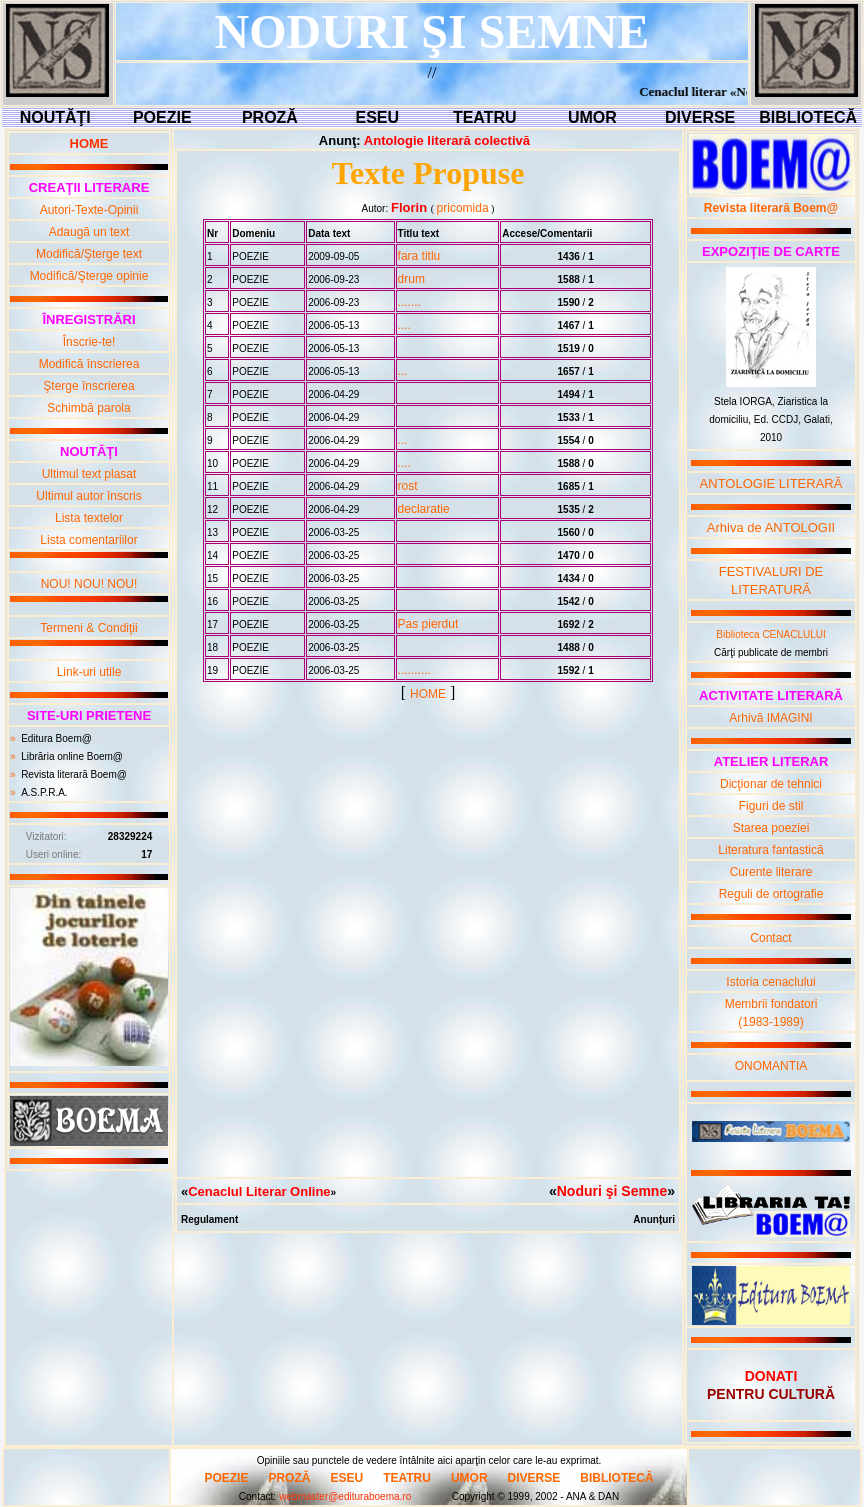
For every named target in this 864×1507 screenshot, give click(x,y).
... (403, 371)
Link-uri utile (89, 672)
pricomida (463, 208)
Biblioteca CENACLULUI (771, 634)
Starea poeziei (771, 828)
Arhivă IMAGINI (770, 718)
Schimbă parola (88, 408)
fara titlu (419, 256)
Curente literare (771, 872)
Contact (770, 938)
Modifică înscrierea (89, 364)
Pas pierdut (428, 624)
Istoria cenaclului (770, 982)
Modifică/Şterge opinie (89, 276)
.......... (414, 670)
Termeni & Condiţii (88, 628)
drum (411, 279)
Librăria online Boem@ (72, 756)
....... (409, 302)
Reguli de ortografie (771, 894)
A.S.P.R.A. (44, 792)
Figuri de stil (771, 806)
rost (408, 486)
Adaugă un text (89, 232)
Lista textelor (89, 518)
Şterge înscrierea (88, 386)
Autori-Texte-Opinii (89, 210)
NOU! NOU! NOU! (89, 584)
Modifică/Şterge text (89, 254)
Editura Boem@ (56, 738)
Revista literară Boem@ (74, 774)
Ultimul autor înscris (88, 496)
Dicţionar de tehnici (771, 784)
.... (404, 325)
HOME (428, 694)
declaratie (424, 509)
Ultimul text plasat (89, 474)
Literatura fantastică (770, 850)
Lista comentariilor (88, 540)
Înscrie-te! (89, 342)
